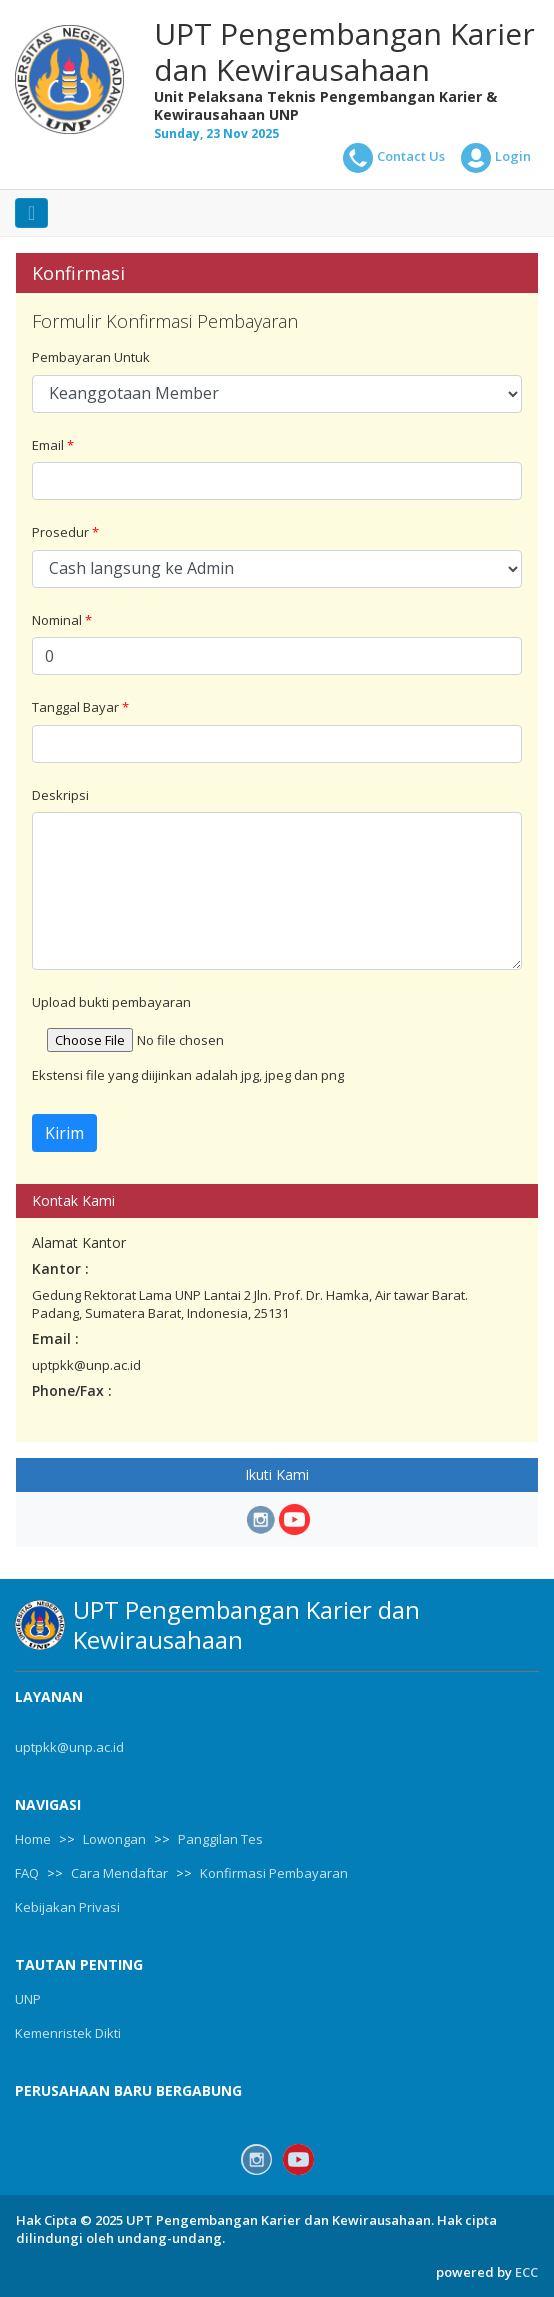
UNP (28, 1999)
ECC (526, 2272)
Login (496, 158)
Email (53, 445)
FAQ (27, 1873)
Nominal (62, 620)
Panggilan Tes (220, 1839)
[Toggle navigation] (31, 213)
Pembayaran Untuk (91, 357)
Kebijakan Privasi (67, 1907)
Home (33, 1839)
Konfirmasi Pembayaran (274, 1873)
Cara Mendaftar (119, 1873)
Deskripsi (60, 795)
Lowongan (114, 1839)
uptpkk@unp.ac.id (69, 1747)
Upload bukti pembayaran (111, 1002)
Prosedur (65, 532)
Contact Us (394, 158)
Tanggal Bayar (80, 707)
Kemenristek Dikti (68, 2033)
